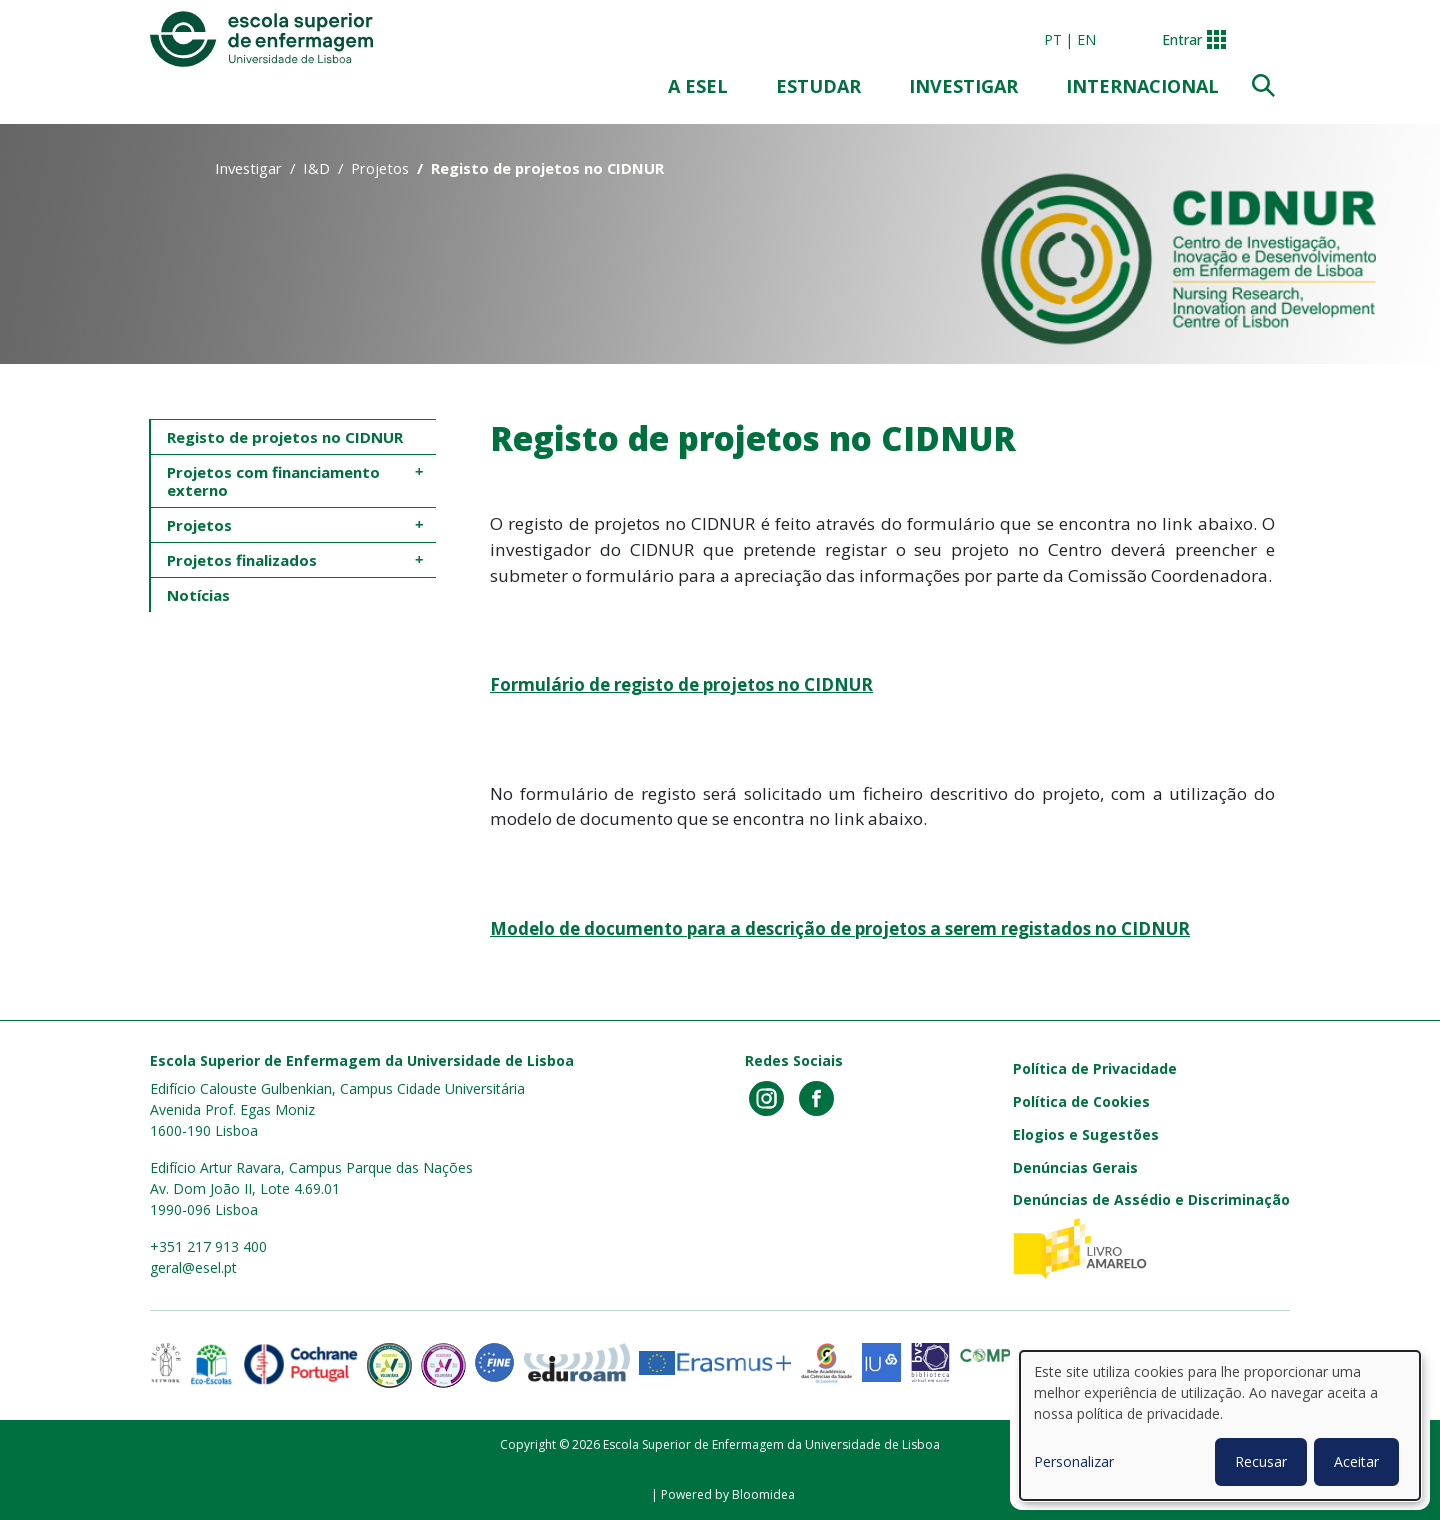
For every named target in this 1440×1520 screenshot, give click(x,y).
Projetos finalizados (242, 560)
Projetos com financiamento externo (275, 481)
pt (1053, 39)
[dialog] (1220, 1425)
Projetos (380, 168)
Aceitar (1356, 1461)
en (1086, 39)
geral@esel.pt (193, 1267)
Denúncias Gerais (1075, 1167)
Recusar (1261, 1461)
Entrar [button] (1182, 39)
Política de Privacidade (1095, 1068)
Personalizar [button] (1074, 1461)
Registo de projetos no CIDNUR (285, 437)
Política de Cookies (1081, 1101)
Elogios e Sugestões (1086, 1134)
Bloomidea (763, 1494)
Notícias (198, 595)
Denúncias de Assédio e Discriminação (1151, 1199)
